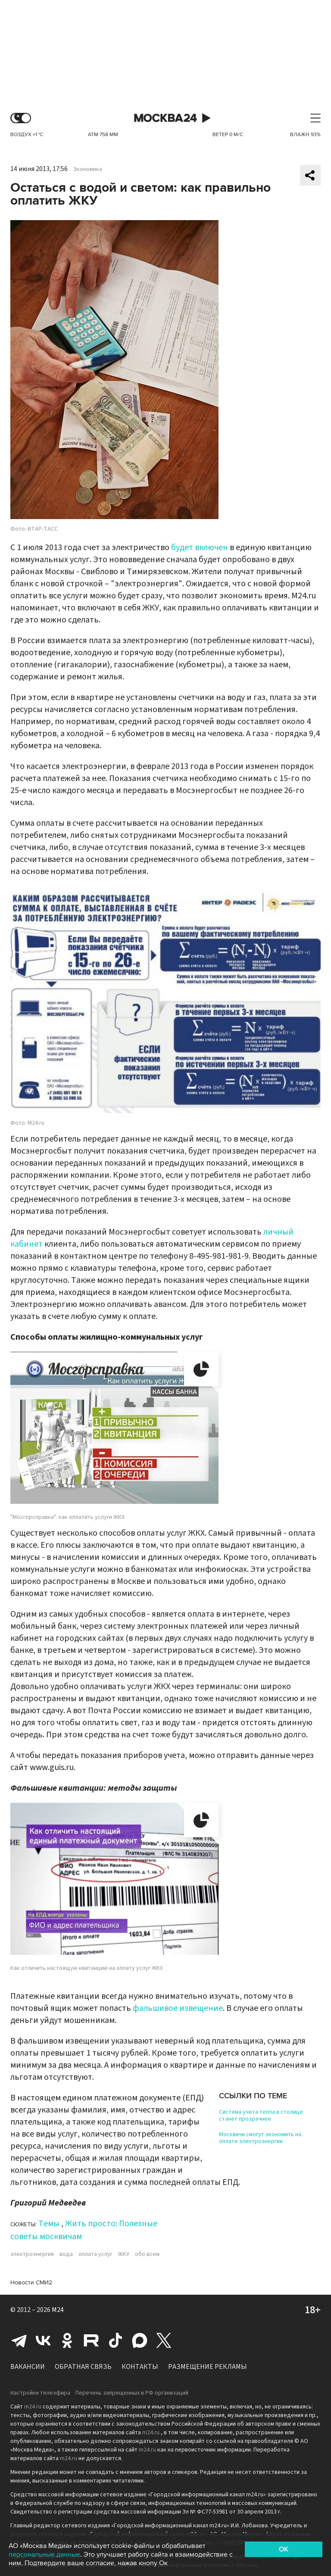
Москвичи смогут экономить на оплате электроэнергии (260, 2138)
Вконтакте (43, 2340)
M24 (58, 2310)
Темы (48, 2224)
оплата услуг (95, 2254)
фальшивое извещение (178, 2008)
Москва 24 (165, 118)
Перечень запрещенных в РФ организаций (131, 2393)
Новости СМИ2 (31, 2282)
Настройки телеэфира (40, 2393)
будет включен (200, 547)
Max (139, 2340)
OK (283, 2549)
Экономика (87, 169)
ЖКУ (123, 2254)
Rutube (91, 2340)
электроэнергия (32, 2254)
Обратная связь (83, 2366)
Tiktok (115, 2340)
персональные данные (44, 2554)
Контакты (140, 2366)
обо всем (147, 2254)
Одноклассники (67, 2340)
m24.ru (32, 2406)
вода (66, 2254)
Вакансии (27, 2366)
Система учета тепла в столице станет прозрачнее (261, 2115)
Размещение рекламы (207, 2366)
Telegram (19, 2340)
